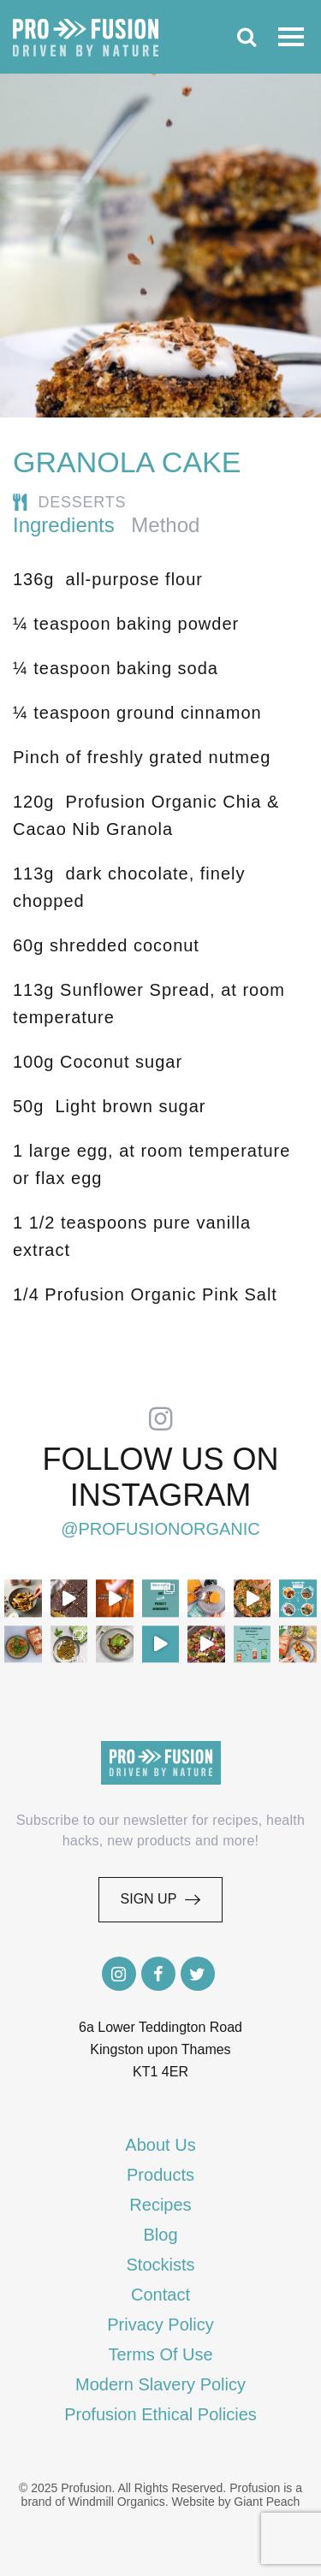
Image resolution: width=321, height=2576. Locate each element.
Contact (160, 2294)
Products (160, 2174)
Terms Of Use (160, 2354)
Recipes (160, 2204)
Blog (160, 2234)
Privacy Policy (160, 2324)
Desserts (83, 502)
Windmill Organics (116, 2501)
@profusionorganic (160, 1528)
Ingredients (64, 524)
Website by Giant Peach (235, 2501)
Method (165, 524)
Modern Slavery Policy (160, 2384)
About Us (160, 2144)
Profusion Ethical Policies (160, 2414)
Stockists (160, 2264)
